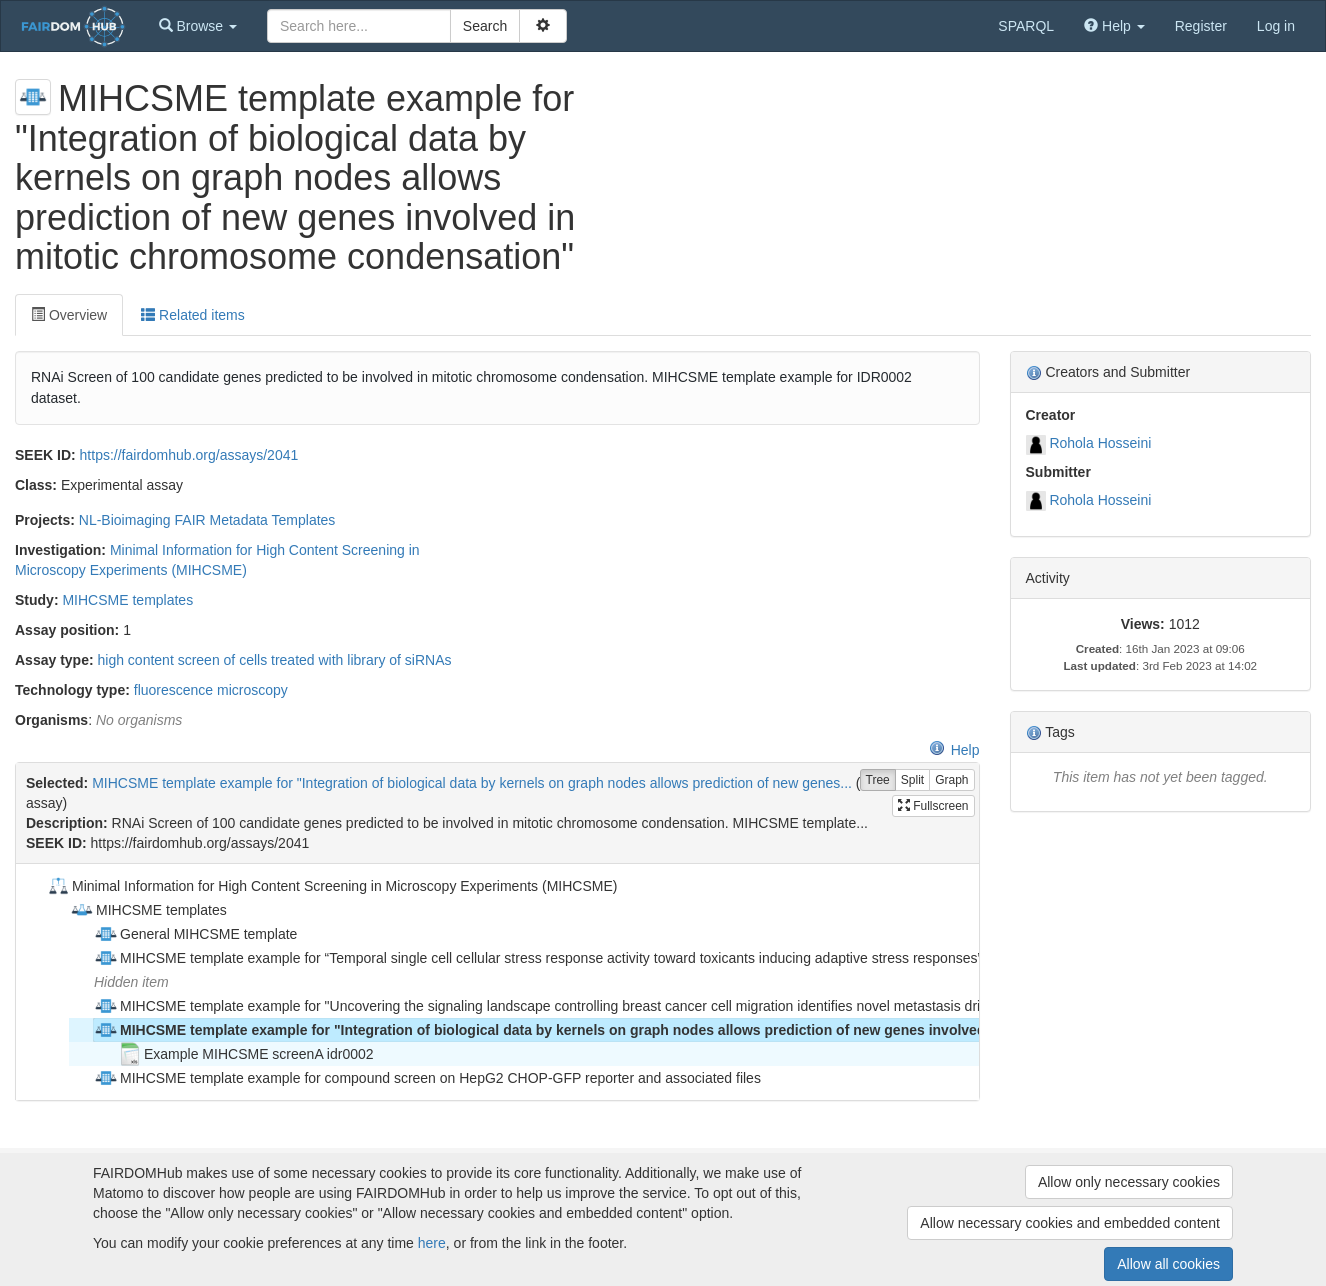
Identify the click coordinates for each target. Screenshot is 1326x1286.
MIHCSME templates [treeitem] (148, 910)
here (432, 1243)
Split (912, 780)
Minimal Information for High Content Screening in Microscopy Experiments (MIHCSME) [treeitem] (331, 886)
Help (954, 750)
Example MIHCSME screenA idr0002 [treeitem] (246, 1054)
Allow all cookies (1168, 1264)
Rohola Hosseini (1100, 443)
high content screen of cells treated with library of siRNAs (274, 660)
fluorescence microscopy (211, 690)
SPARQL (1026, 26)
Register (1201, 26)
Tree (878, 780)
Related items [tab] (192, 315)
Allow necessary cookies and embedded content (1070, 1223)
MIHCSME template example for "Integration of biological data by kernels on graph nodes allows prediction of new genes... (472, 783)
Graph (951, 780)
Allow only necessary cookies (1129, 1182)
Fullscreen (933, 806)
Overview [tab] (69, 315)
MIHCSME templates (127, 600)
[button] (198, 26)
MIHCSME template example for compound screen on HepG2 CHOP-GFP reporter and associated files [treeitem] (427, 1078)
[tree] (497, 982)
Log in (1276, 26)
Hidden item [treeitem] (131, 982)
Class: (36, 485)
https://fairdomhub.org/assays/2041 (189, 455)
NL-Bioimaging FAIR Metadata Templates (207, 520)
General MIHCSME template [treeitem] (195, 934)
